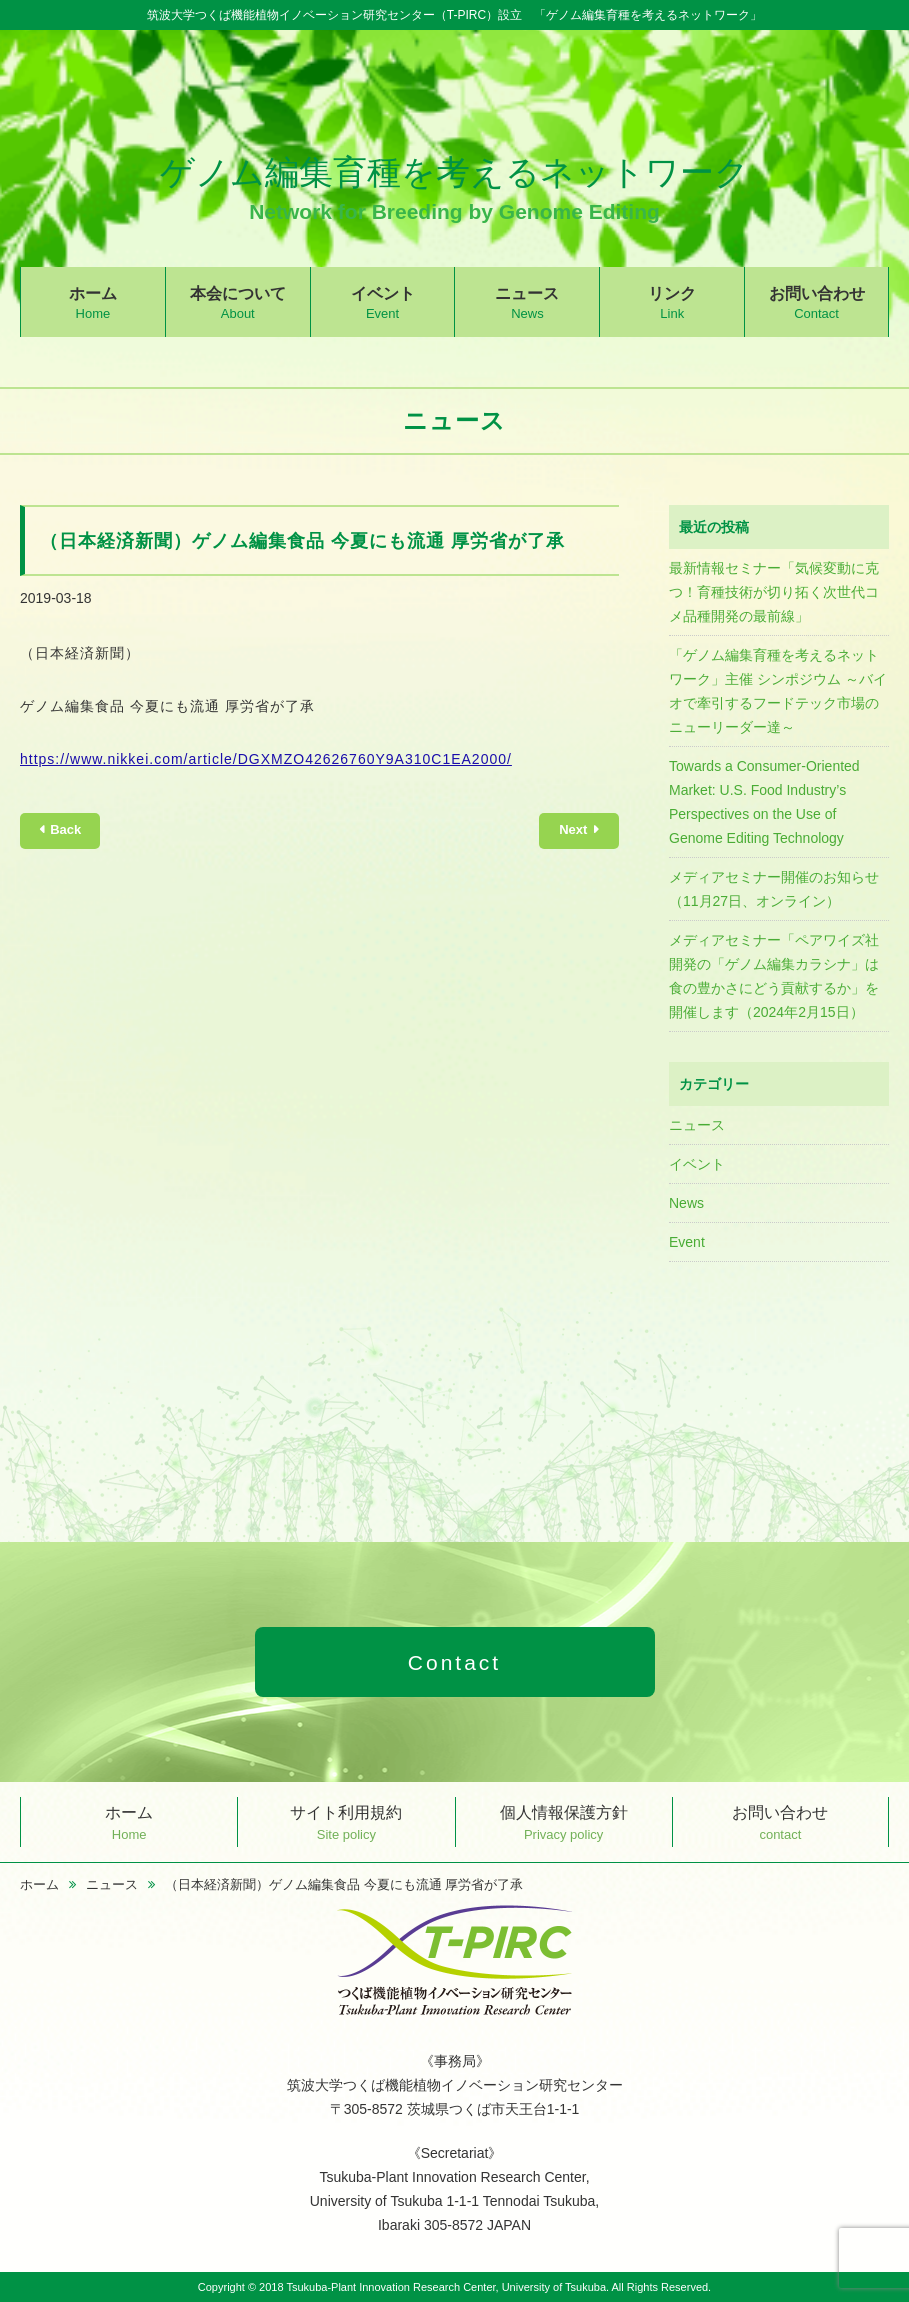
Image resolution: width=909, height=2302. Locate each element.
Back (65, 829)
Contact (454, 1662)
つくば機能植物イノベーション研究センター (455, 1961)
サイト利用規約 (346, 1822)
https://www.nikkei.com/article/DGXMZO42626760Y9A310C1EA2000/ (266, 759)
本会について (238, 303)
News (686, 1203)
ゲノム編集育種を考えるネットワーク (454, 187)
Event (687, 1242)
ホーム (93, 303)
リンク (672, 303)
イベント (383, 303)
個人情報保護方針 (564, 1822)
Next (573, 829)
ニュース (527, 303)
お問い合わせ (816, 303)
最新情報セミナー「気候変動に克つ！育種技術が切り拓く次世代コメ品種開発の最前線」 (774, 592)
